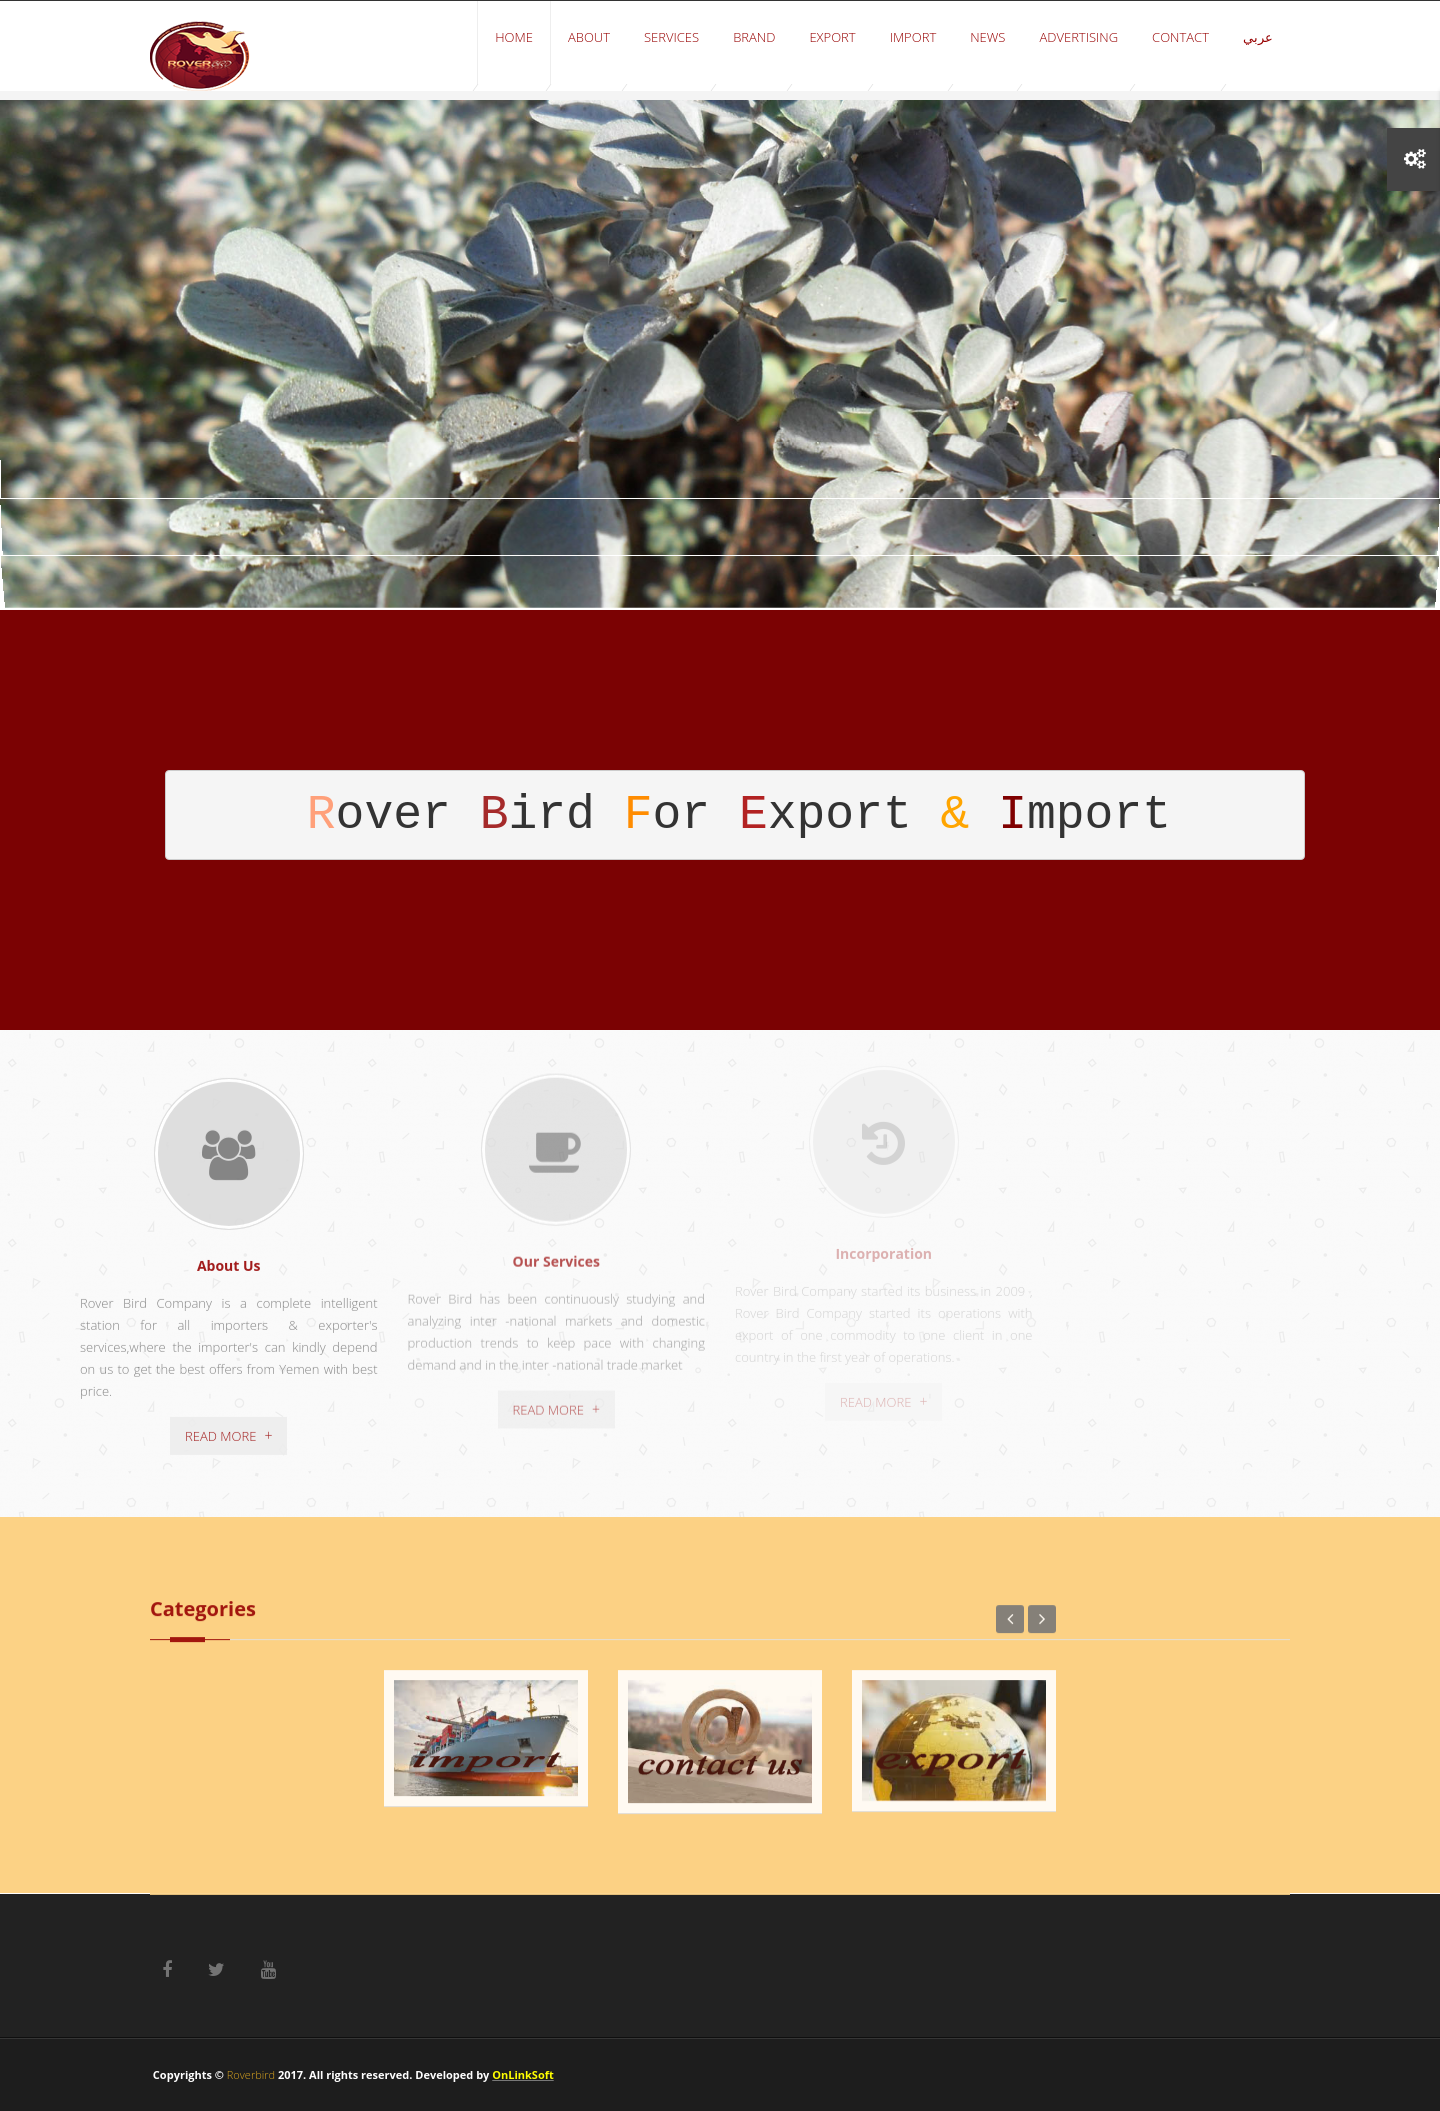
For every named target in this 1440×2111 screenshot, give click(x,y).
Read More (220, 1426)
